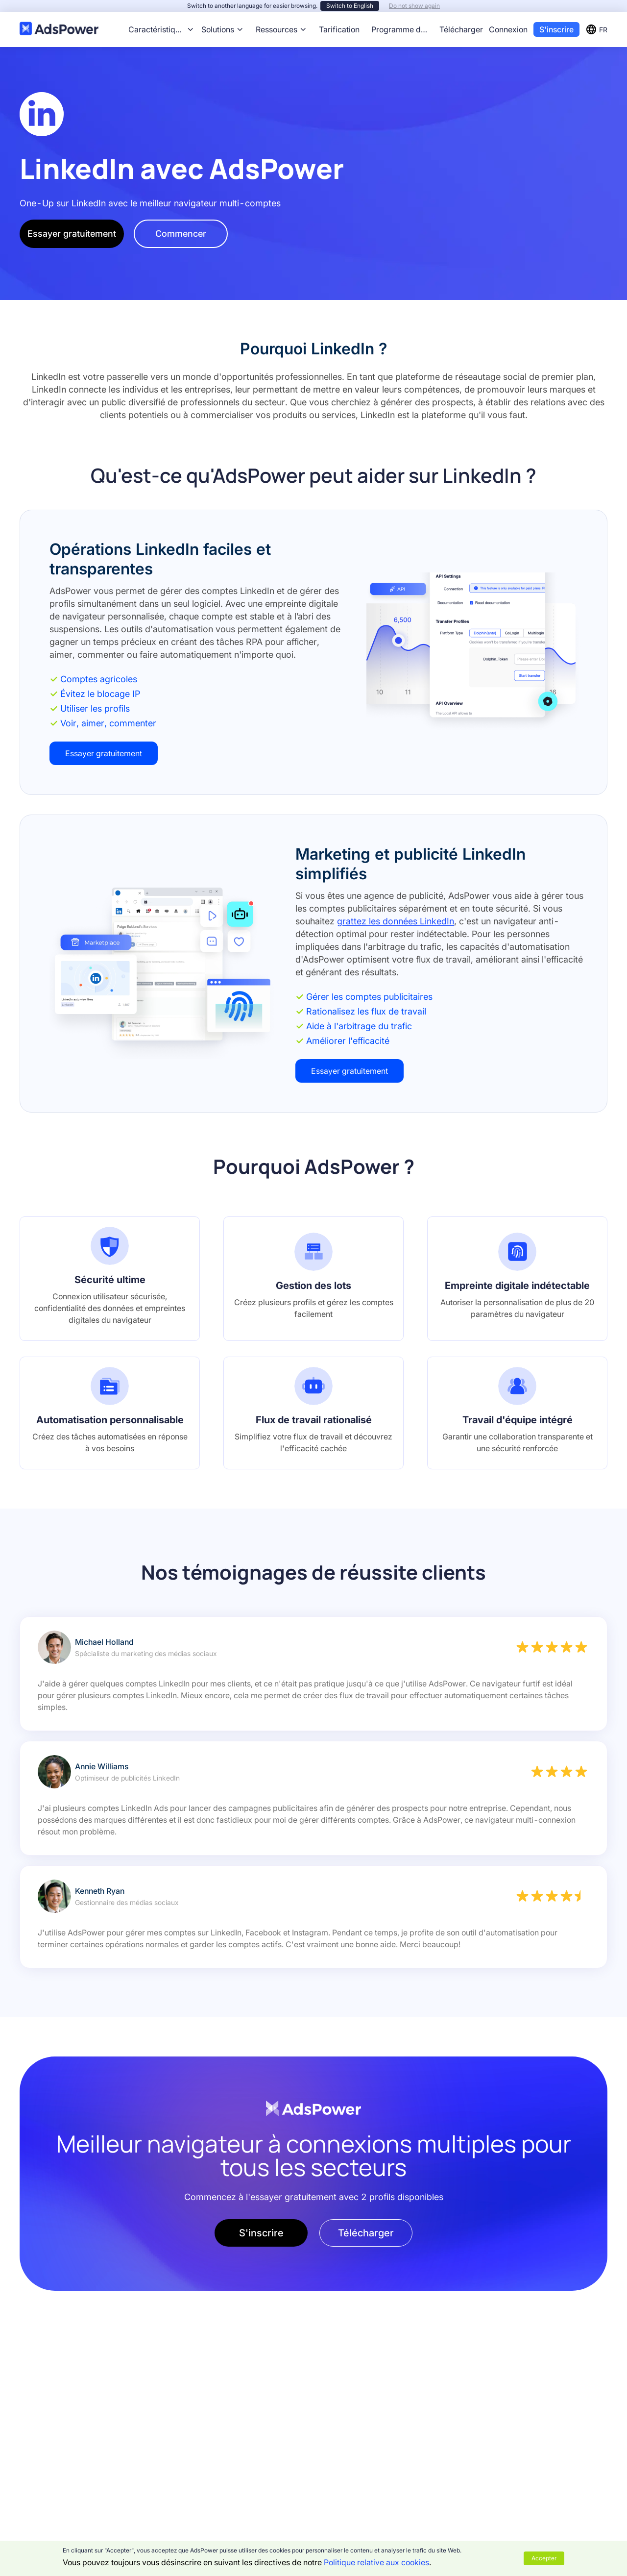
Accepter (543, 2558)
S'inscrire (556, 29)
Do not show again (414, 5)
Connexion (508, 29)
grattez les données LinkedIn (395, 921)
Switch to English (349, 5)
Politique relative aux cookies (376, 2562)
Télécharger (461, 29)
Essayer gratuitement (71, 233)
